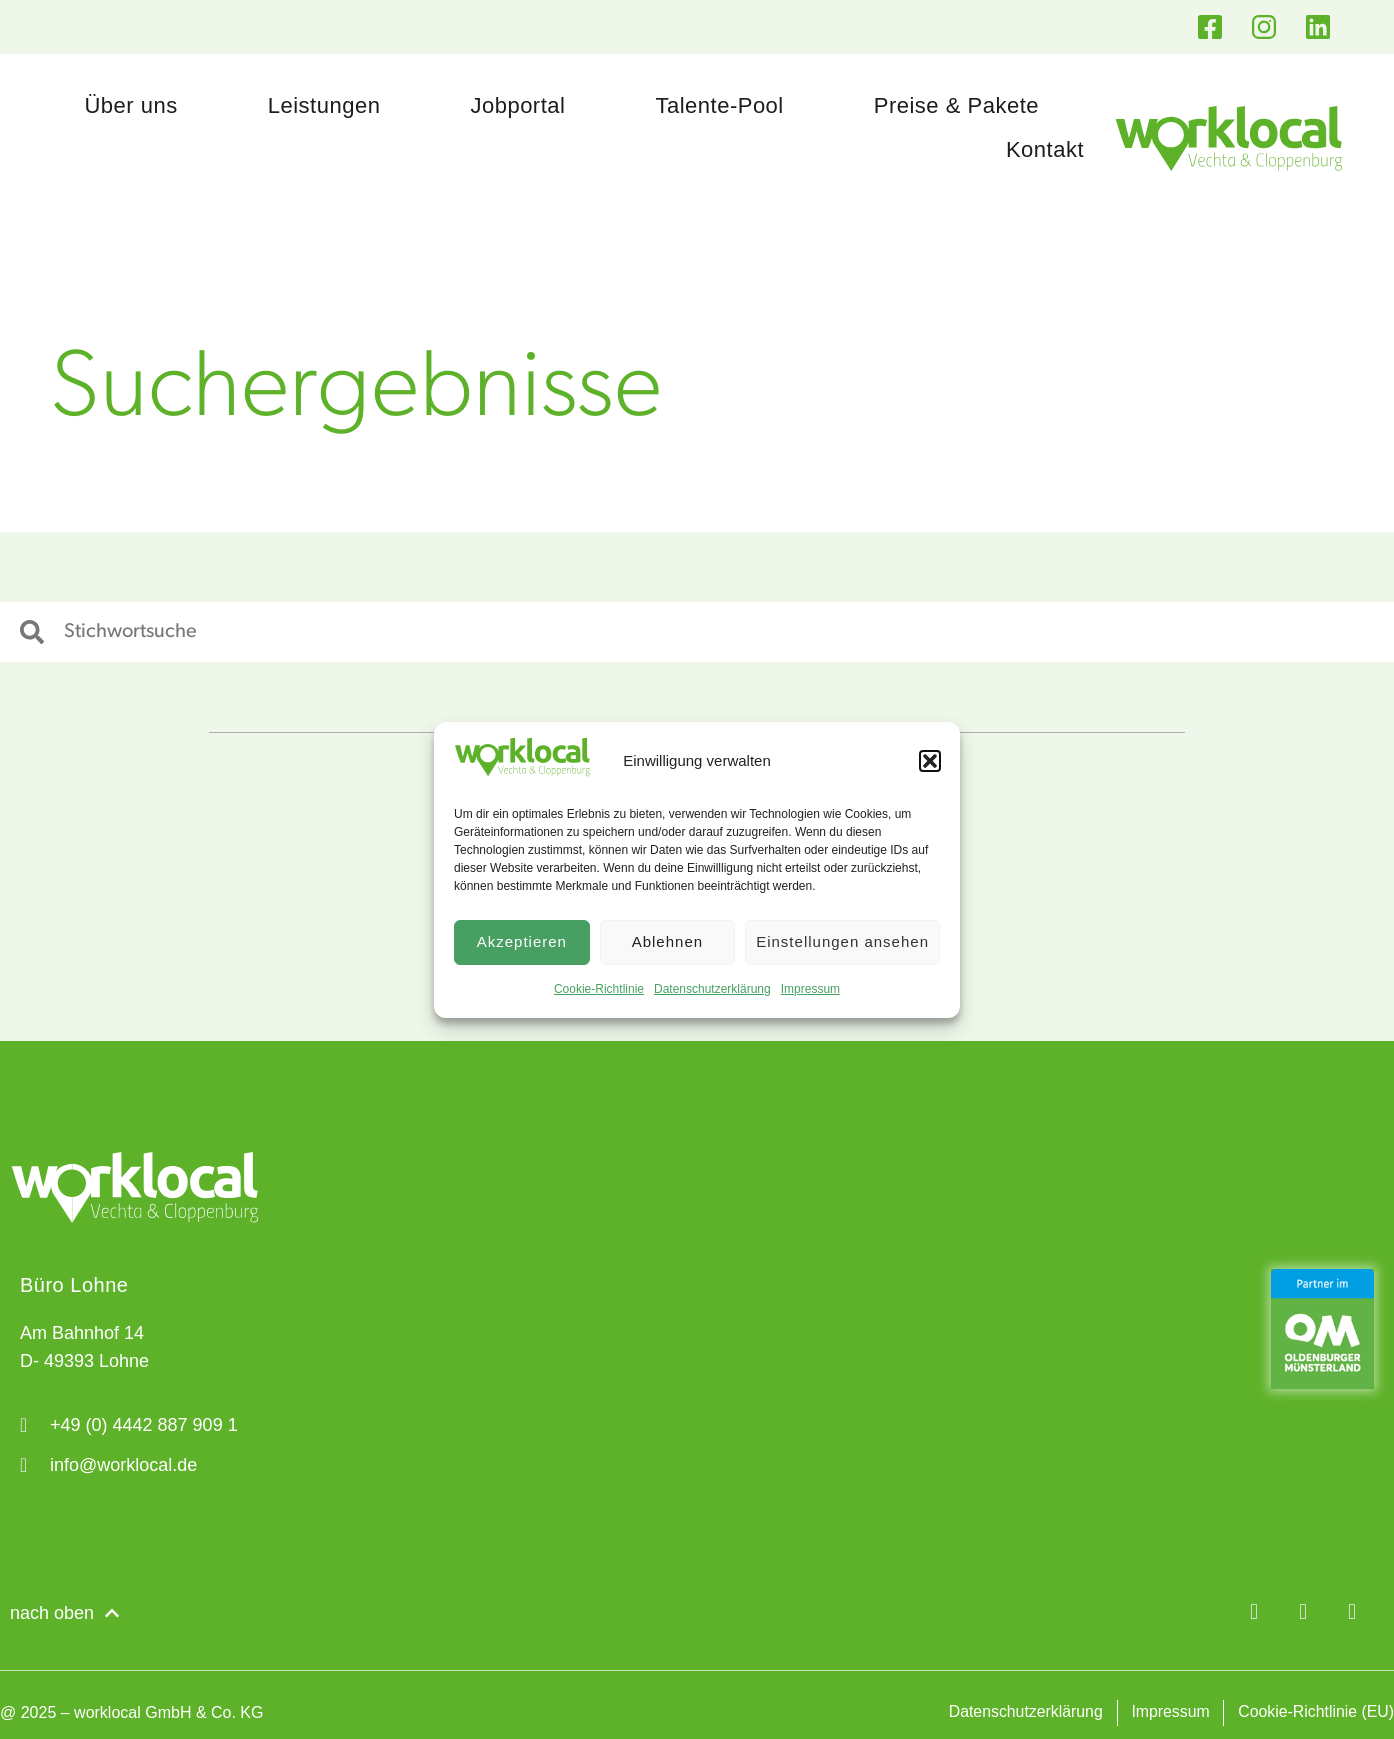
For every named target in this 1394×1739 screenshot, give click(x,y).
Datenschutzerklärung (712, 989)
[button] (930, 761)
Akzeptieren (522, 941)
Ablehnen (667, 941)
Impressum (810, 989)
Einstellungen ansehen (842, 941)
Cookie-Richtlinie (599, 989)
